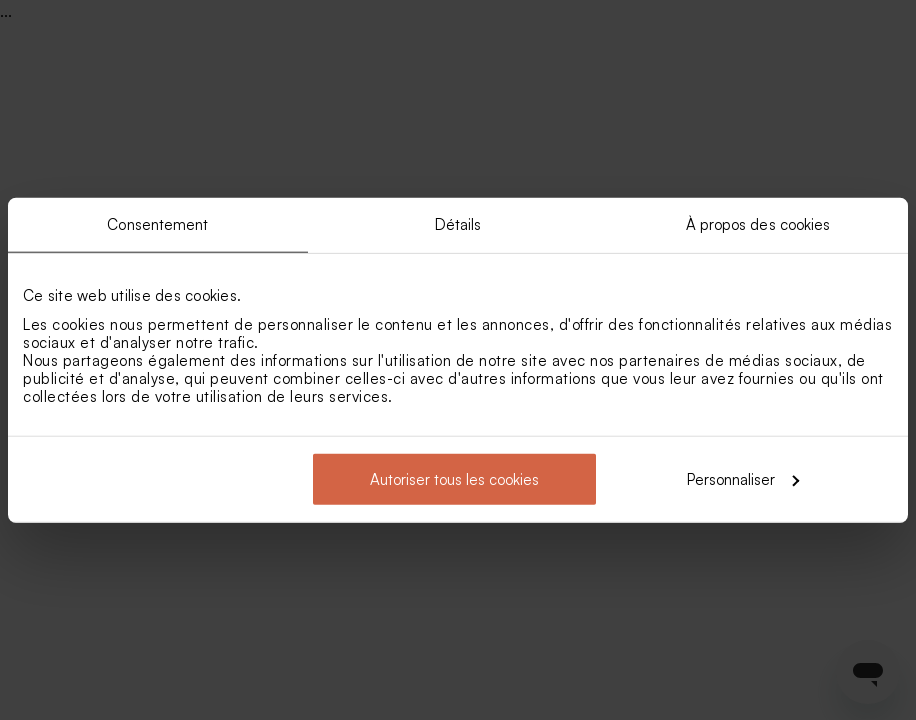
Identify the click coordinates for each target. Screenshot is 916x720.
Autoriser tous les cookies (454, 478)
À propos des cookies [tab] (758, 224)
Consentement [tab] (157, 224)
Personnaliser (743, 478)
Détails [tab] (458, 224)
